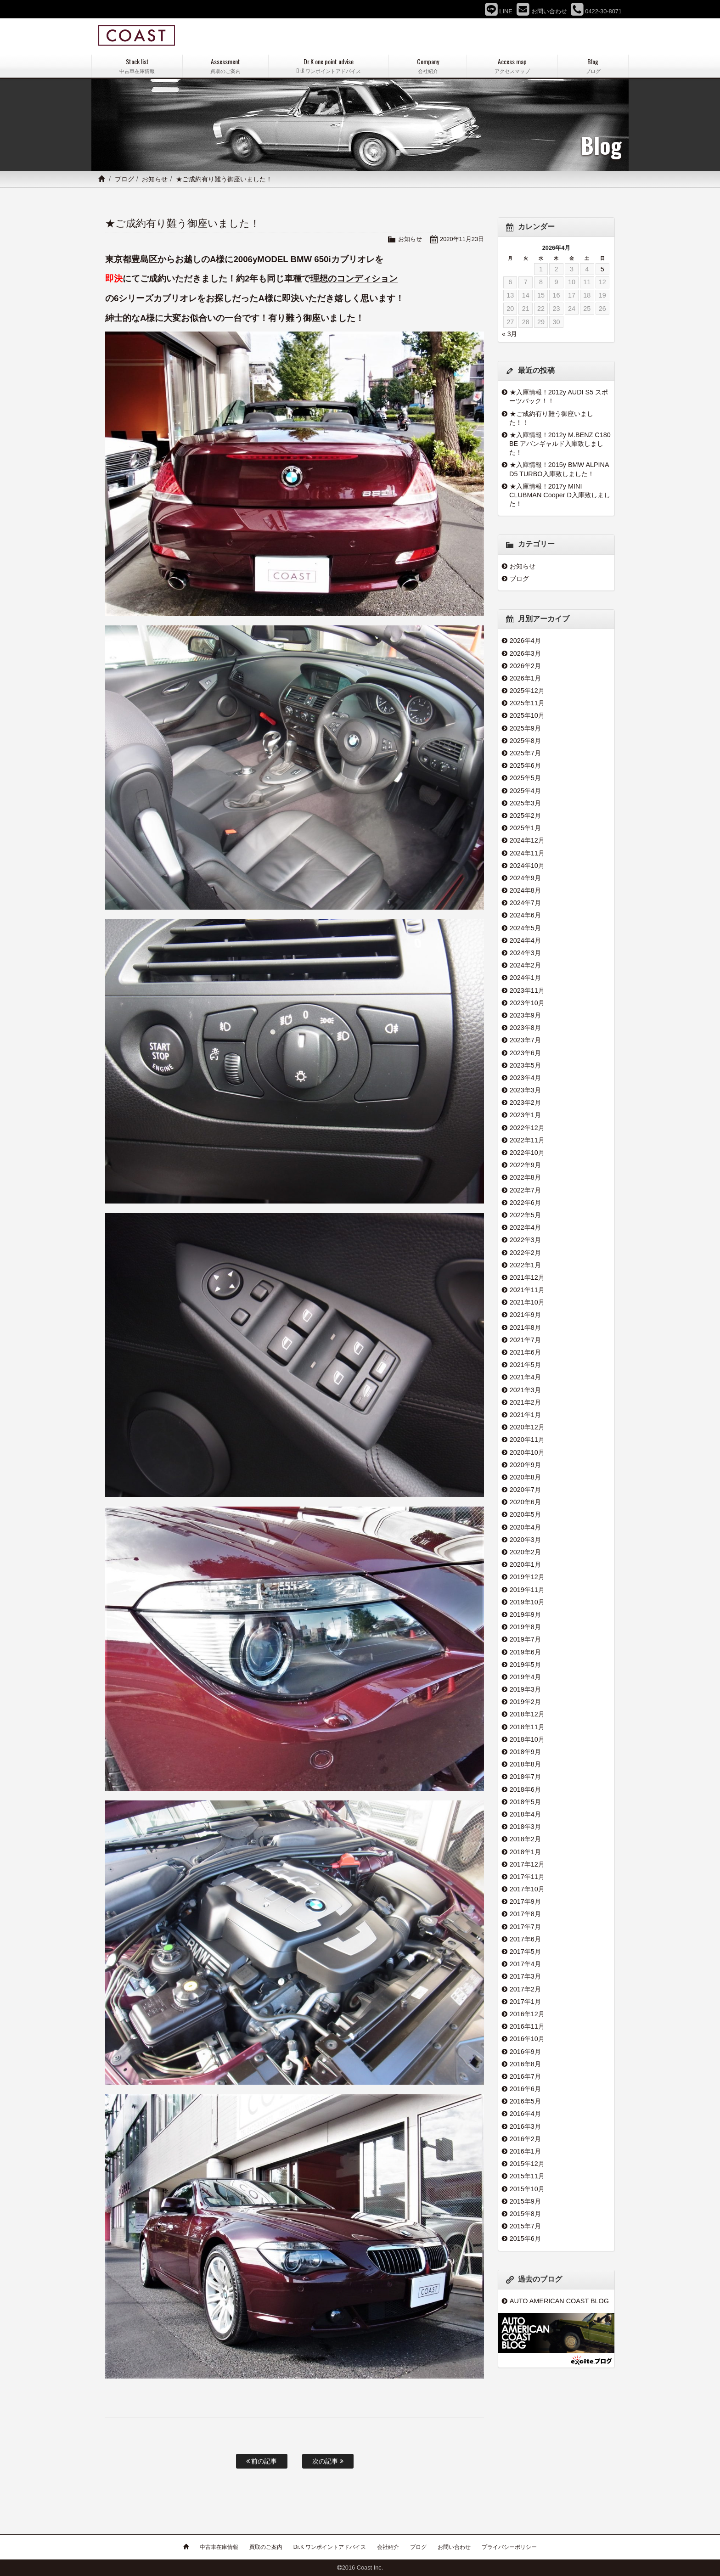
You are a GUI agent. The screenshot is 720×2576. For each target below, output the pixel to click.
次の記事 (327, 2461)
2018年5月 (525, 1801)
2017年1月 (525, 2001)
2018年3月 (525, 1826)
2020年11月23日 (462, 239)
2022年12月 (527, 1127)
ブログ (124, 179)
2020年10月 (527, 1452)
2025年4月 (525, 790)
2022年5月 (525, 1215)
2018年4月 (525, 1814)
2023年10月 (527, 1003)
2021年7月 (525, 1340)
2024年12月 (527, 840)
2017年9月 (525, 1901)
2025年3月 (525, 803)
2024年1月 (525, 977)
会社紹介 (388, 2547)
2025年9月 (525, 728)
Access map (512, 65)
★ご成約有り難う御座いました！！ (551, 418)
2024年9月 (525, 878)
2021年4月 (525, 1377)
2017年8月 (525, 1914)
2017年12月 (527, 1864)
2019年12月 (527, 1576)
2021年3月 (525, 1390)
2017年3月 (525, 1976)
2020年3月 (525, 1539)
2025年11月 (527, 703)
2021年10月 (527, 1302)
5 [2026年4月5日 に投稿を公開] (602, 269)
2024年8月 (525, 890)
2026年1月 (525, 678)
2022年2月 (525, 1252)
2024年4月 (525, 940)
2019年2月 (525, 1701)
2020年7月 (525, 1489)
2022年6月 (525, 1202)
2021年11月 (527, 1290)
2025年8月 (525, 740)
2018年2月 (525, 1839)
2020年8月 (525, 1477)
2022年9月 (525, 1165)
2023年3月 (525, 1090)
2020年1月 (525, 1564)
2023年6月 (525, 1053)
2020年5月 (525, 1514)
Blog (593, 65)
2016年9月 (525, 2051)
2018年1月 (525, 1852)
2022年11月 (527, 1140)
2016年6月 (525, 2088)
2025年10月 (527, 715)
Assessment (225, 65)
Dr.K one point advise (328, 65)
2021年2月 (525, 1402)
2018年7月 (525, 1776)
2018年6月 (525, 1789)
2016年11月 (527, 2026)
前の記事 (261, 2461)
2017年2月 (525, 1989)
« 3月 (509, 333)
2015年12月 (527, 2163)
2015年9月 (525, 2201)
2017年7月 (525, 1926)
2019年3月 (525, 1689)
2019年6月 (525, 1652)
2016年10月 (527, 2038)
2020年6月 (525, 1502)
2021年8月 (525, 1327)
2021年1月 (525, 1414)
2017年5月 (525, 1951)
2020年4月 (525, 1527)
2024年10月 (527, 865)
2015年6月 (525, 2238)
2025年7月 (525, 753)
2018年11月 (527, 1727)
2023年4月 (525, 1077)
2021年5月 (525, 1364)
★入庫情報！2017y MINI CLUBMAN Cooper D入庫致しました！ (559, 495)
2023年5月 (525, 1065)
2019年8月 (525, 1627)
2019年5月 (525, 1664)
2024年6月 (525, 915)
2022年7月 (525, 1190)
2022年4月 (525, 1227)
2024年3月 (525, 952)
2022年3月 (525, 1239)
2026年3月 (525, 653)
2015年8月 (525, 2213)
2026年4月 (525, 640)
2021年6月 (525, 1352)
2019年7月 (525, 1639)
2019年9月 (525, 1614)
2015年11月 (527, 2176)
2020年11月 (527, 1439)
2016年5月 (525, 2101)
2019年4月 (525, 1677)
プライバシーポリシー (509, 2547)
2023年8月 (525, 1027)
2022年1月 (525, 1265)
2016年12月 (527, 2014)
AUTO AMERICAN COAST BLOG (559, 2301)
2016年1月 (525, 2151)
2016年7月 (525, 2076)
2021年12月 (527, 1277)
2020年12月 (527, 1427)
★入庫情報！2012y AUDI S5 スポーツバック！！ (558, 396)
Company (427, 65)
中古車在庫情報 (219, 2547)
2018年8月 (525, 1764)
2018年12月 (527, 1714)
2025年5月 (525, 778)
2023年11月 (527, 990)
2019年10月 (527, 1602)
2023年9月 (525, 1015)
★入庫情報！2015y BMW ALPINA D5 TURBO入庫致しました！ (559, 469)
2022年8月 (525, 1177)
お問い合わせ (454, 2547)
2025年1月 (525, 828)
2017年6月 (525, 1939)
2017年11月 (527, 1876)
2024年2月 (525, 965)
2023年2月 (525, 1102)
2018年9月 (525, 1751)
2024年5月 (525, 928)
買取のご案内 (265, 2547)
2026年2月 (525, 665)
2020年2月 (525, 1552)
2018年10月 (527, 1739)
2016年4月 (525, 2113)
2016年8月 (525, 2064)
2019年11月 (527, 1589)
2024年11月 (527, 853)
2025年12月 (527, 690)
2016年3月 (525, 2126)
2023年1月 (525, 1115)
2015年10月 (527, 2189)
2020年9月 (525, 1464)
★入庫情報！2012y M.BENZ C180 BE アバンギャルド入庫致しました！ (560, 443)
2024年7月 (525, 902)
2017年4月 (525, 1964)
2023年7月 (525, 1040)
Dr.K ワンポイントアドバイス (329, 2547)
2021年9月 (525, 1314)
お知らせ (155, 179)
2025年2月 (525, 815)
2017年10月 (527, 1889)
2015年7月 (525, 2226)
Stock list (137, 65)
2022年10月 (527, 1152)
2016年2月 (525, 2139)
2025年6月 (525, 765)
